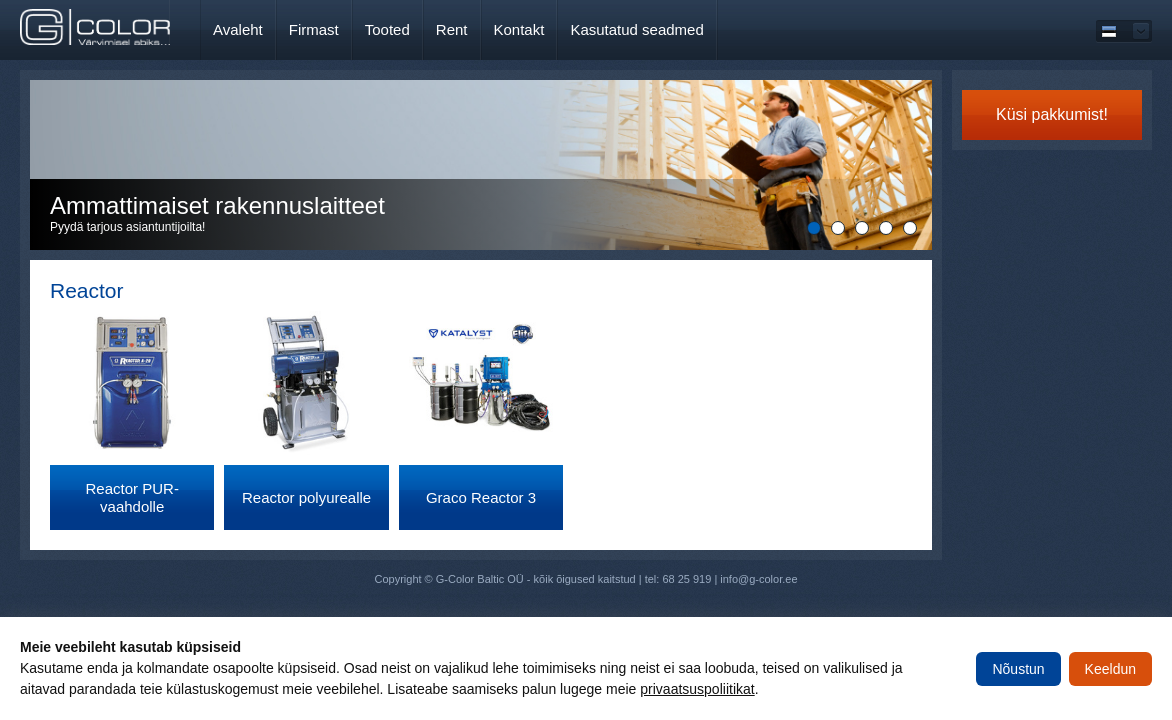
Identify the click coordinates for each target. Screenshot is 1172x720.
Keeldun (1110, 669)
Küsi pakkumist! (1052, 114)
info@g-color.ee (758, 579)
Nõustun (1018, 669)
